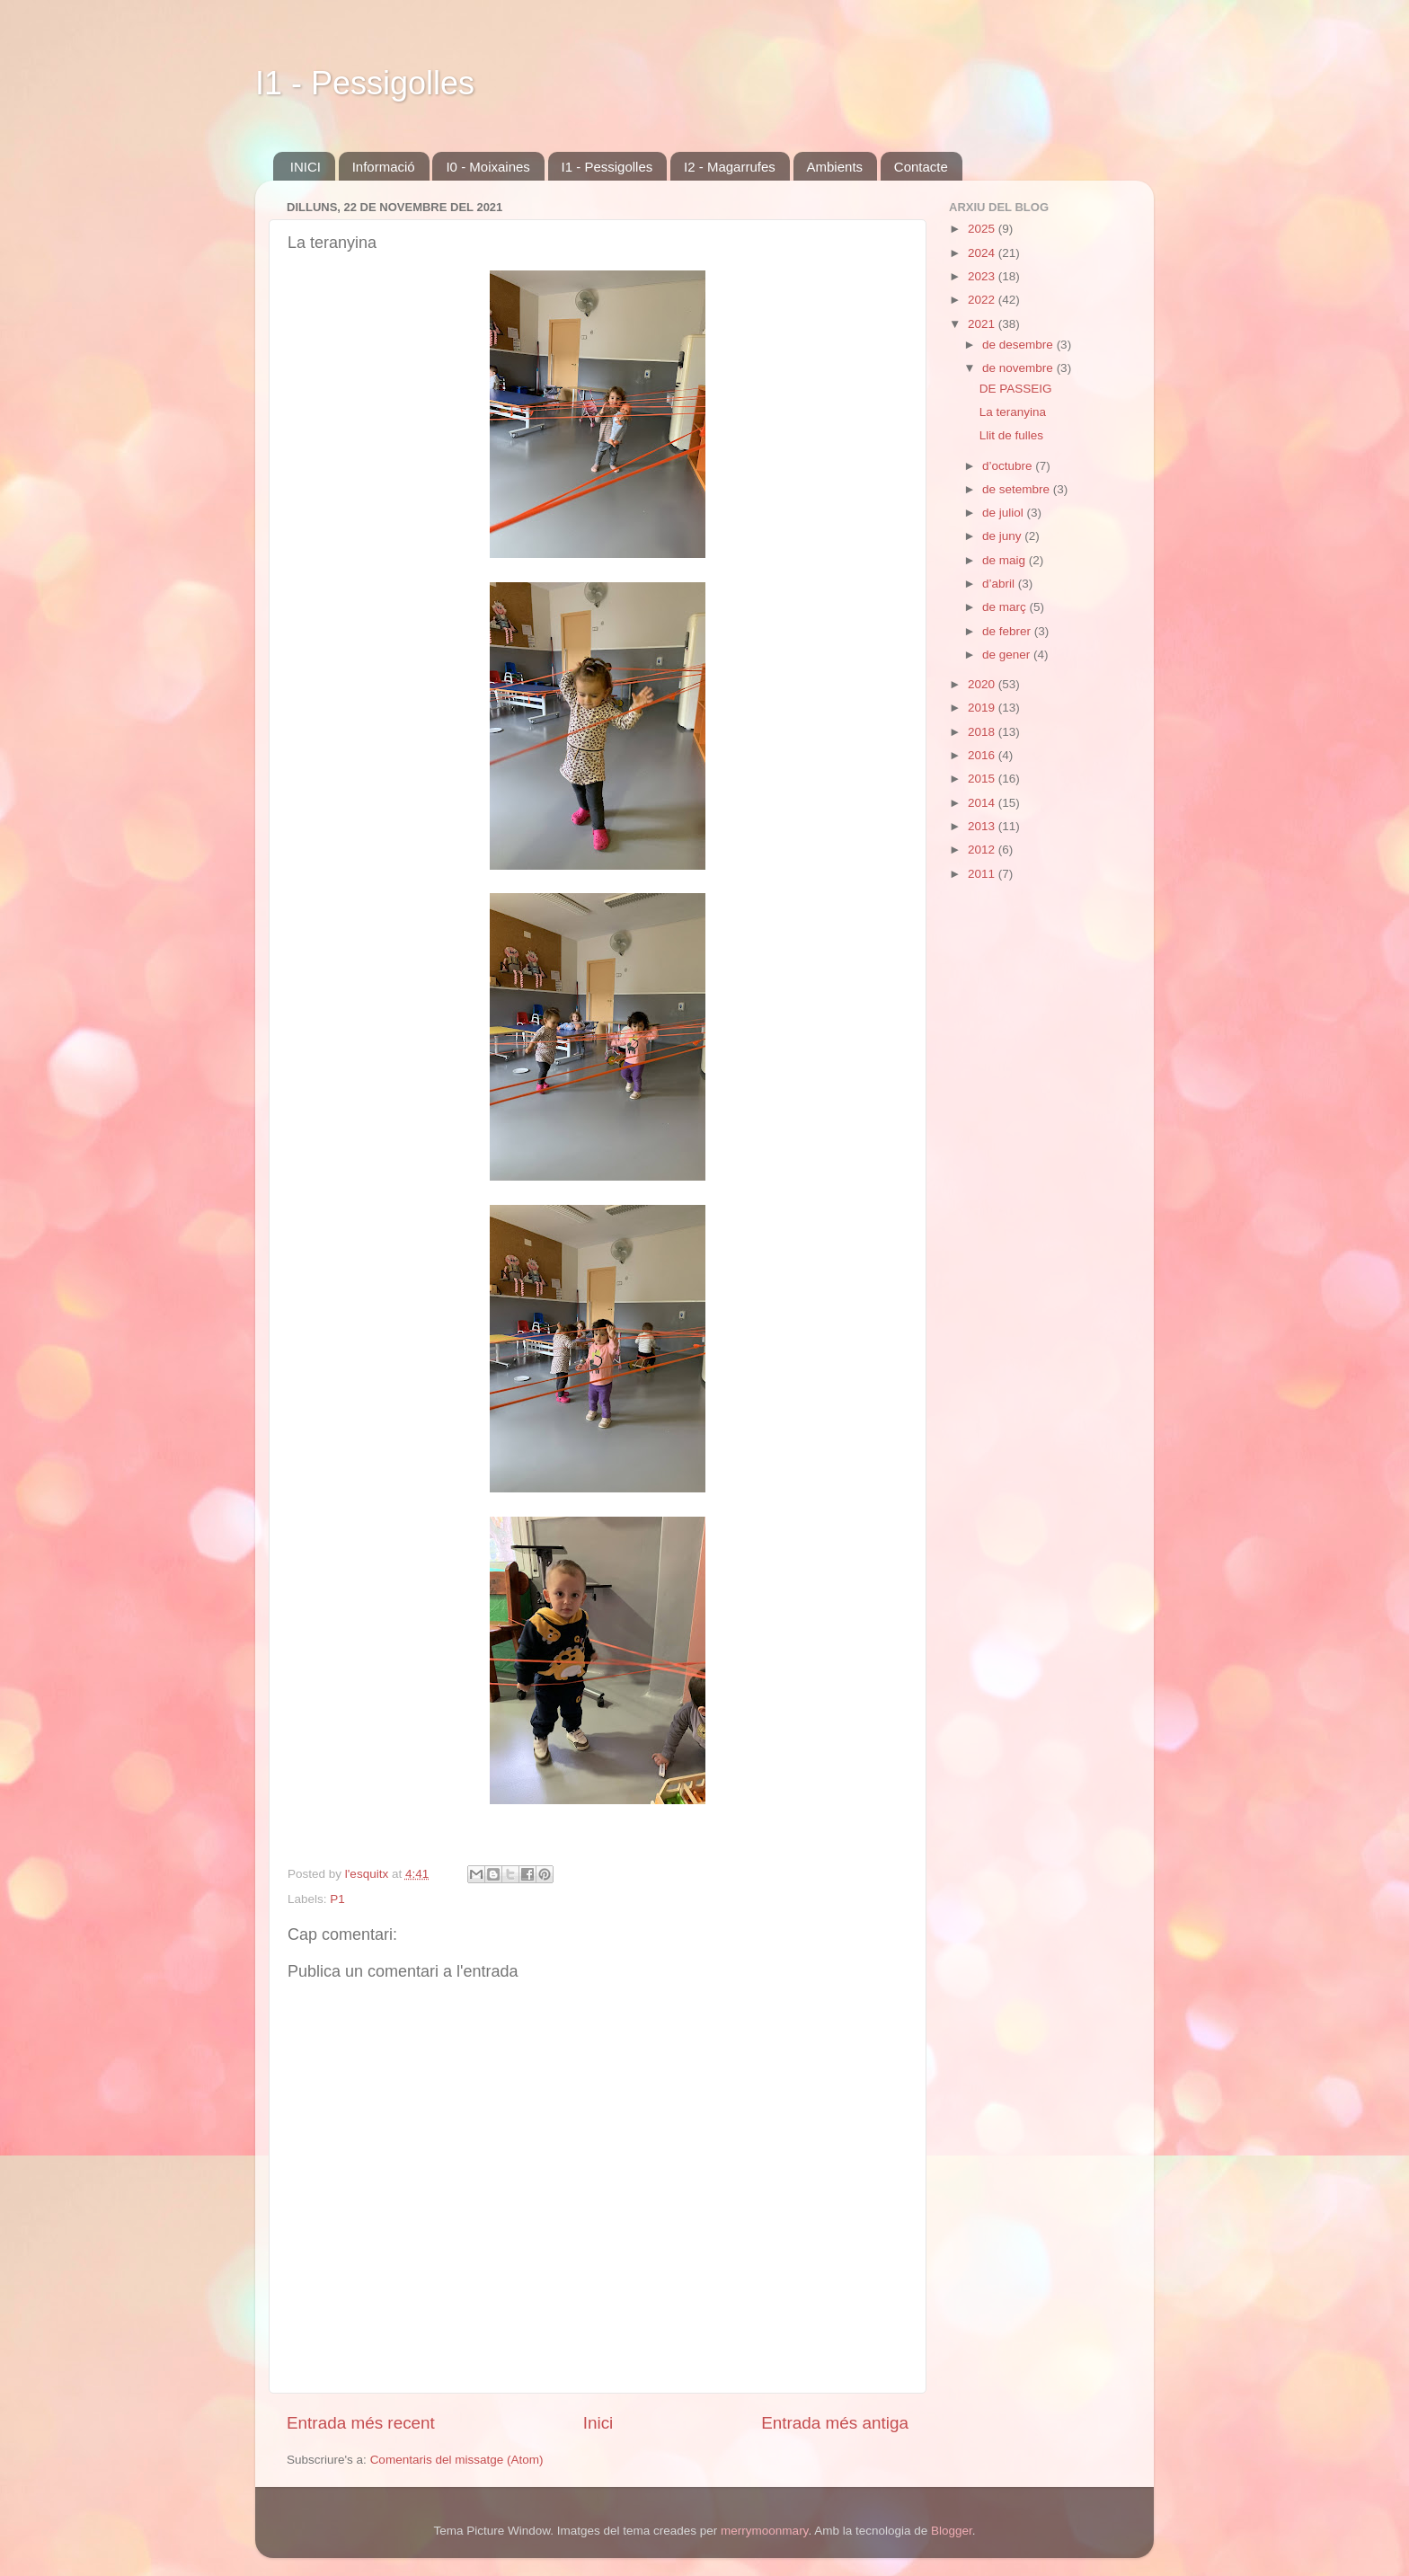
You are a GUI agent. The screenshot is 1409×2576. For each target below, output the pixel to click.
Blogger (951, 2530)
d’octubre (1008, 466)
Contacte (921, 166)
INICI (305, 166)
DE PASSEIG (1015, 388)
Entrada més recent (361, 2422)
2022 (983, 299)
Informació (383, 166)
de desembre (1019, 344)
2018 (983, 732)
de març (1006, 607)
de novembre (1019, 368)
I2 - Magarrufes (729, 166)
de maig (1005, 560)
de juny (1003, 536)
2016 (983, 755)
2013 (983, 826)
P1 (337, 1899)
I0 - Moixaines (487, 166)
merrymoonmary (764, 2530)
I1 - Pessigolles (364, 83)
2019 (983, 707)
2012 (983, 849)
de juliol (1004, 512)
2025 (983, 228)
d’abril (1000, 583)
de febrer (1008, 631)
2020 (983, 684)
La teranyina (1012, 412)
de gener (1007, 654)
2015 (983, 778)
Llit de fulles (1011, 435)
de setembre (1017, 489)
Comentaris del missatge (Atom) (457, 2459)
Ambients (835, 166)
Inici (598, 2422)
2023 (983, 276)
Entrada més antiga (834, 2422)
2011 (983, 874)
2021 (983, 324)
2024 (983, 253)
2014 (983, 803)
